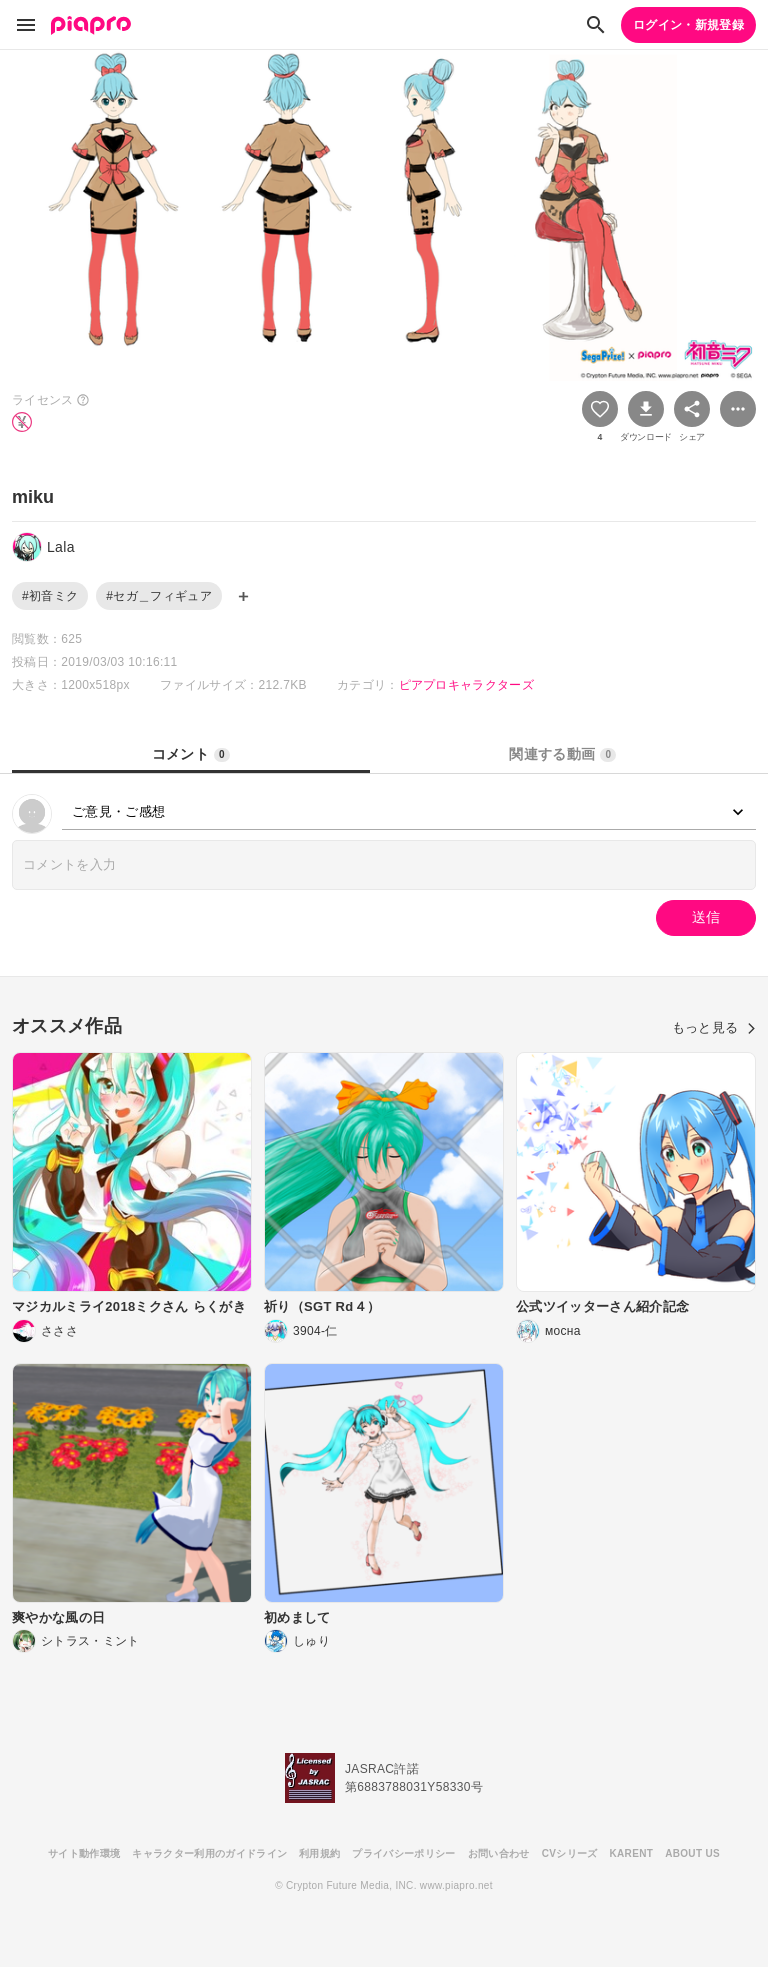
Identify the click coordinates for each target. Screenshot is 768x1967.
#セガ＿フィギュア (159, 596)
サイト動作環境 (84, 1853)
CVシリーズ (570, 1853)
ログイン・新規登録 (688, 25)
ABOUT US (692, 1853)
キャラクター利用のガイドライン (209, 1853)
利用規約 (319, 1853)
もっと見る (714, 1027)
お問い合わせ (499, 1853)
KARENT (632, 1853)
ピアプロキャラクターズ (467, 685)
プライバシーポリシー (403, 1853)
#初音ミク (50, 596)
